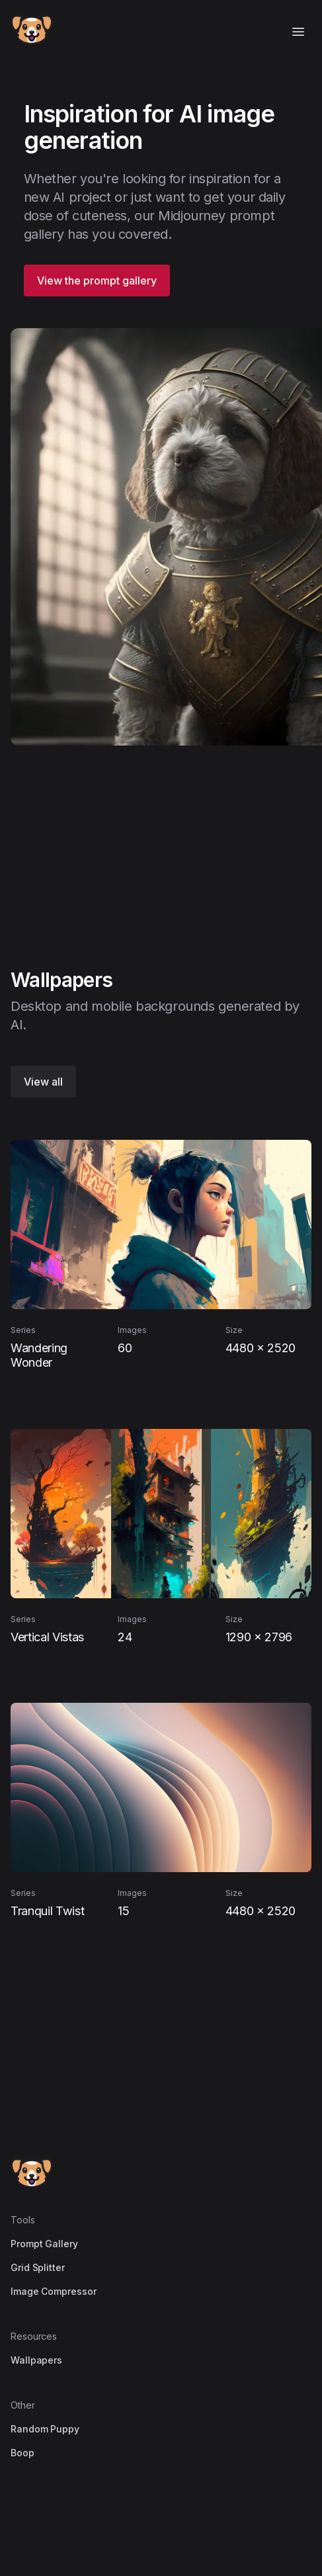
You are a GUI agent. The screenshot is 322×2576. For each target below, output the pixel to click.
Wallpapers (36, 2360)
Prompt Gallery (44, 2243)
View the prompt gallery (97, 280)
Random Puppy (45, 2428)
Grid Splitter (38, 2267)
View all (43, 1081)
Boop (22, 2452)
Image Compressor (54, 2291)
